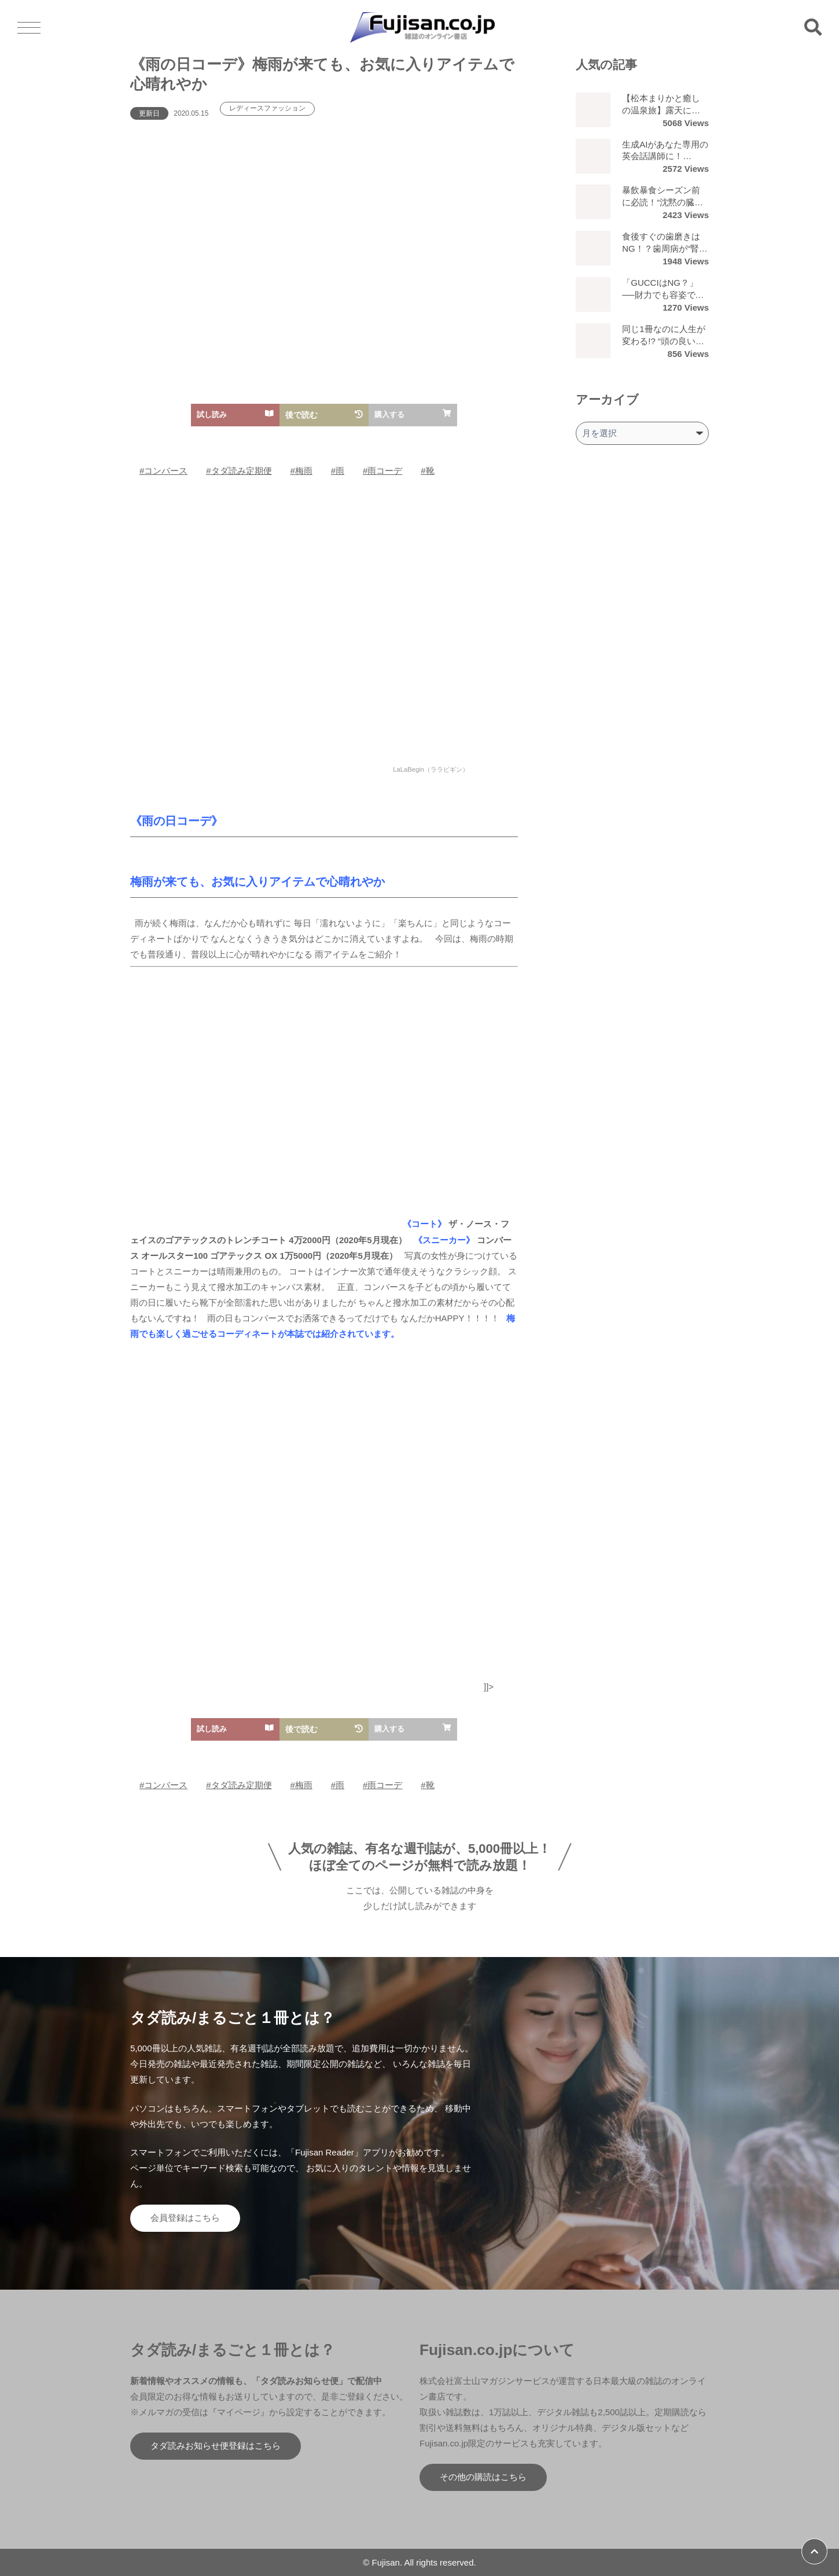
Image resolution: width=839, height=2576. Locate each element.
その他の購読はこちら (483, 2477)
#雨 (337, 471)
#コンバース (163, 471)
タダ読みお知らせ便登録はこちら (215, 2446)
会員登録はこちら (185, 2218)
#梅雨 (301, 471)
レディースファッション (267, 109)
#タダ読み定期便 (238, 471)
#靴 (428, 471)
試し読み (235, 414)
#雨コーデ (382, 471)
